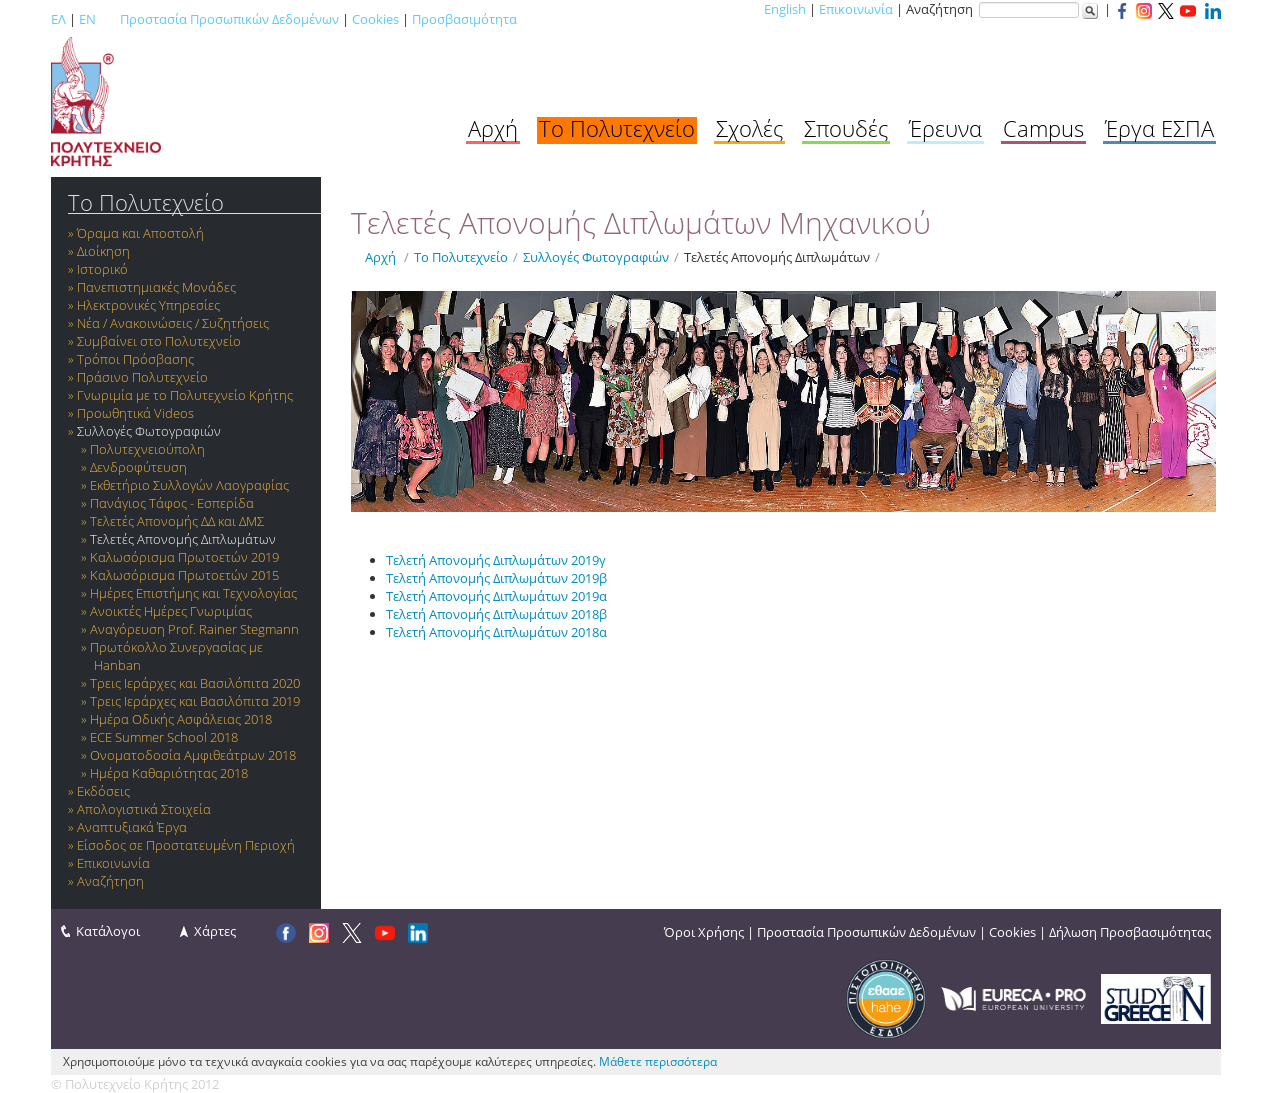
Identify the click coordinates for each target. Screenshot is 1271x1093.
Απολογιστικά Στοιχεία (144, 809)
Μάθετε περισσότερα (658, 1061)
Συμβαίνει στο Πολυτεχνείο (159, 341)
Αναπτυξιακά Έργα (132, 827)
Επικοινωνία (856, 9)
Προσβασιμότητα (464, 19)
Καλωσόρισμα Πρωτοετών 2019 (184, 557)
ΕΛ (58, 19)
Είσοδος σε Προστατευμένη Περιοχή (186, 845)
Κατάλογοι (108, 931)
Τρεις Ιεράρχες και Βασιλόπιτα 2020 (195, 683)
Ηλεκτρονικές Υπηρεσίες (148, 305)
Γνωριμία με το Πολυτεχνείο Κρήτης (185, 395)
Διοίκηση (103, 251)
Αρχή (493, 128)
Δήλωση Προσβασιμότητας (1130, 932)
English (785, 9)
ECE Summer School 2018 (164, 737)
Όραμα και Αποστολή (140, 233)
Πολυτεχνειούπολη (147, 449)
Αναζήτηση (110, 881)
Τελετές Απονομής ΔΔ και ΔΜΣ (177, 521)
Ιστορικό (102, 269)
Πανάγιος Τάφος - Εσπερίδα (172, 503)
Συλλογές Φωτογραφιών (149, 431)
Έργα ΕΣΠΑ (1159, 128)
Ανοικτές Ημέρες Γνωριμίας (171, 611)
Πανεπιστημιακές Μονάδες (156, 287)
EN (87, 19)
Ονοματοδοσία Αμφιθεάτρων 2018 (193, 755)
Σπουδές (846, 128)
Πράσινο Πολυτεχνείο (142, 377)
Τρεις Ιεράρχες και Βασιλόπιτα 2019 (195, 701)
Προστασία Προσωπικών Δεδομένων (229, 19)
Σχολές (749, 128)
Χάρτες (215, 931)
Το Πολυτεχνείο (617, 128)
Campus (1043, 128)
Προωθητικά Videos (135, 413)
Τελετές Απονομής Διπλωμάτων (183, 539)
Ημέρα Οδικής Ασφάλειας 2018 (181, 719)
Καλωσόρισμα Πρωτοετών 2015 (184, 575)
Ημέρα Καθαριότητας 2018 (169, 773)
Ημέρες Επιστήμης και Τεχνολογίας (193, 593)
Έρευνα (945, 128)
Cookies (375, 19)
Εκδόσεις (103, 791)
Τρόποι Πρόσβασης (135, 359)
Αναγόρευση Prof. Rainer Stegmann (194, 629)
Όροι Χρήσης (704, 932)
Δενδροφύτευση (138, 467)
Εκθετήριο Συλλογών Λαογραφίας (189, 485)
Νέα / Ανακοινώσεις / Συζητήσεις (173, 323)
